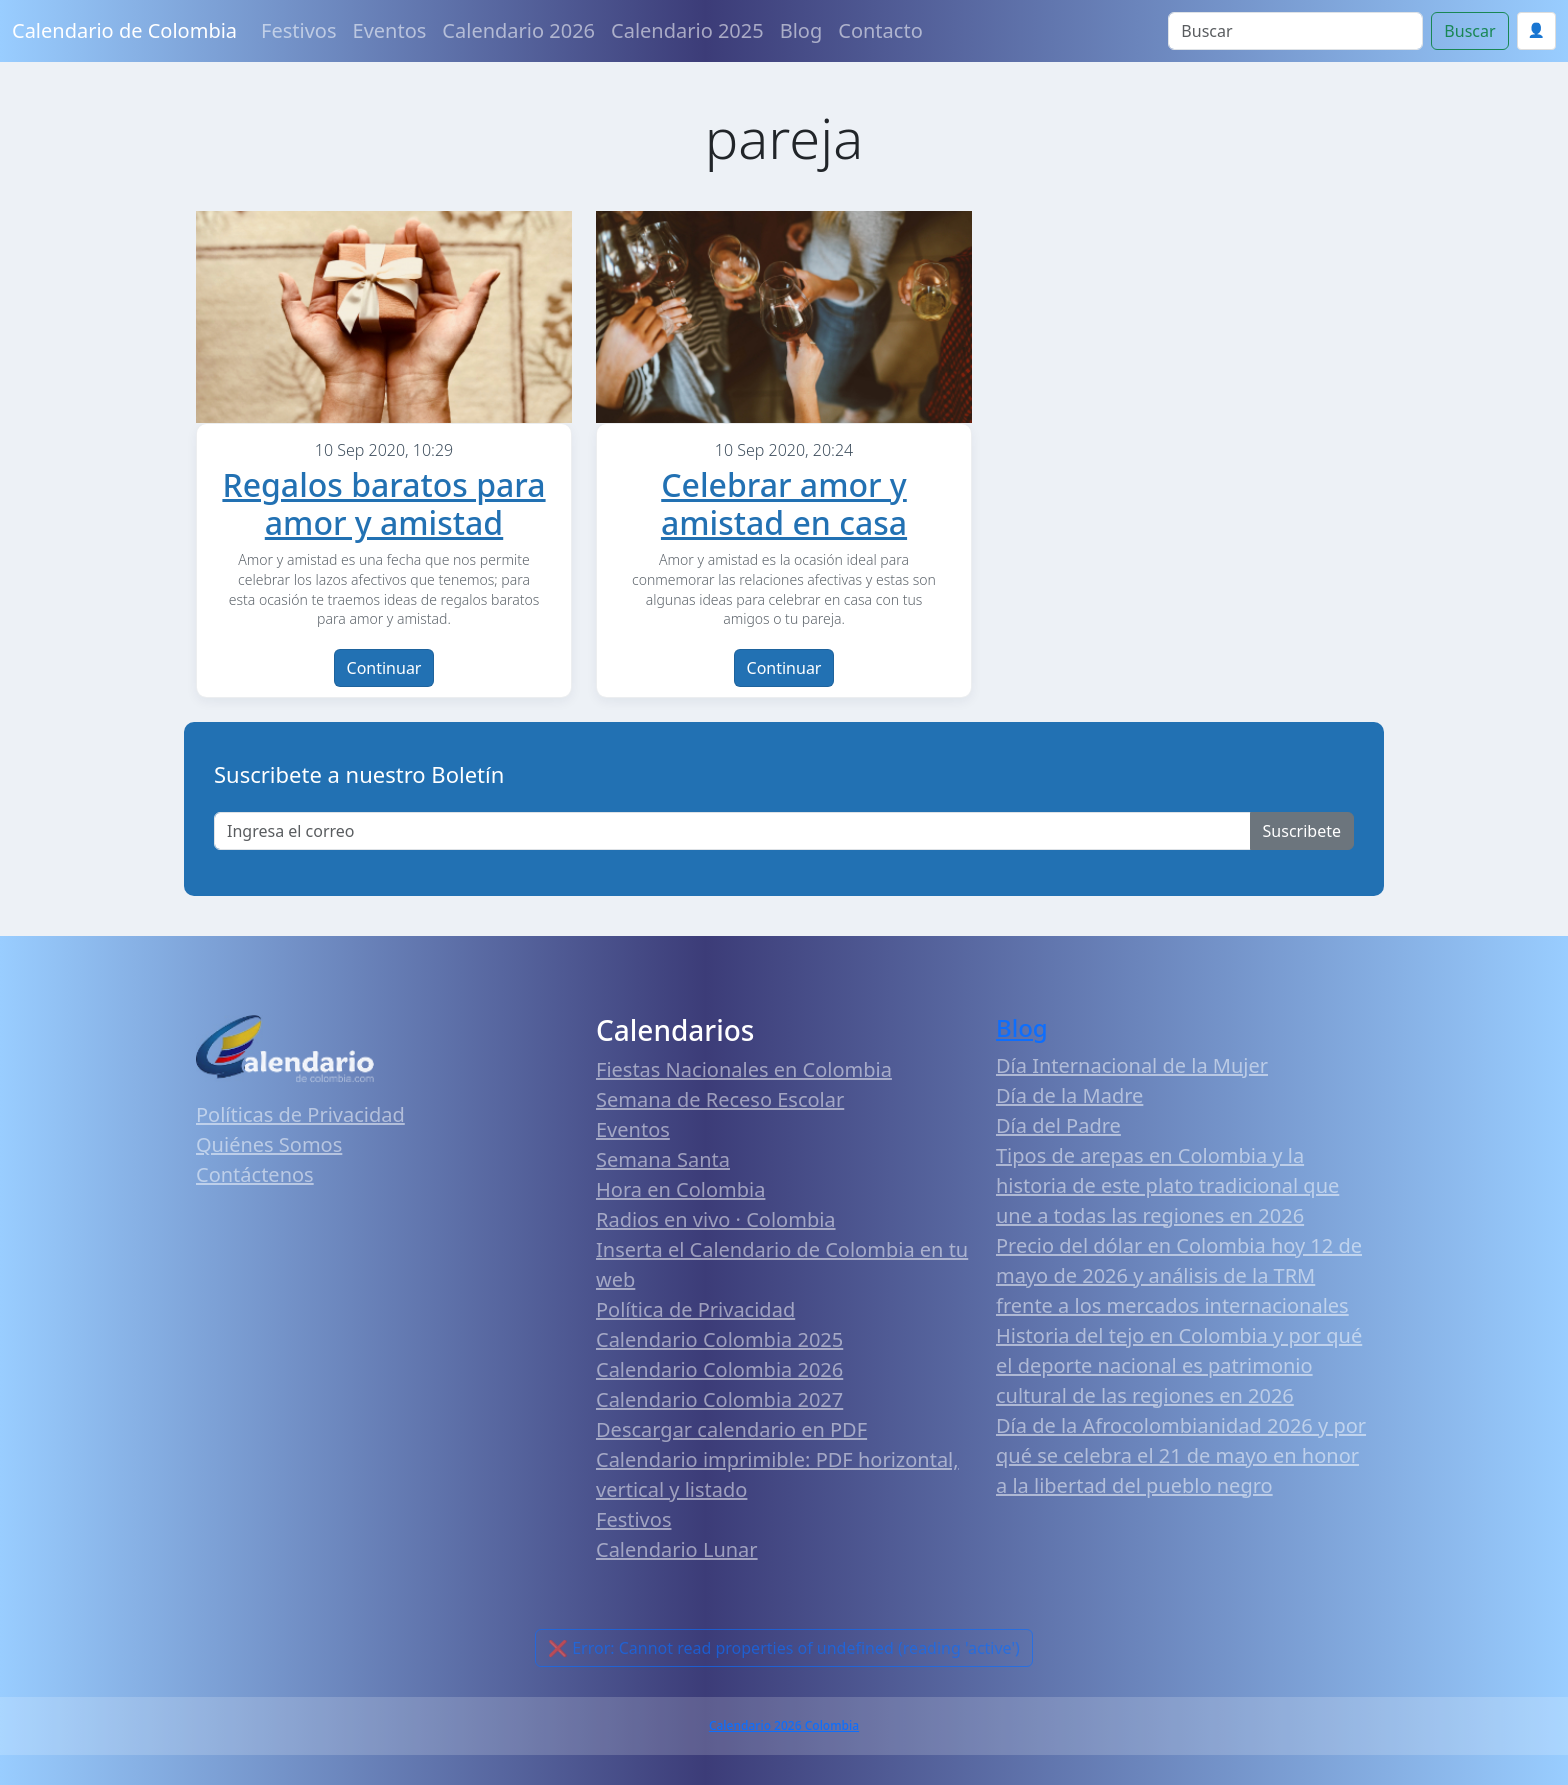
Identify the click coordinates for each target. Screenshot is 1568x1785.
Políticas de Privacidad (300, 1114)
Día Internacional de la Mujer (1132, 1065)
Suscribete (1302, 831)
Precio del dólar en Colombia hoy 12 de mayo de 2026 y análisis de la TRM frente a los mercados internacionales (1179, 1275)
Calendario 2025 (687, 30)
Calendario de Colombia (124, 30)
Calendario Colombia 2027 (719, 1399)
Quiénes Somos (269, 1144)
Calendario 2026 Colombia (784, 1725)
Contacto (880, 30)
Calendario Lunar (677, 1549)
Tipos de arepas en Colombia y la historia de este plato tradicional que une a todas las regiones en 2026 (1167, 1185)
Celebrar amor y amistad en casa (784, 503)
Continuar (384, 668)
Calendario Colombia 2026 (719, 1369)
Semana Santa (663, 1159)
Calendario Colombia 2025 (719, 1339)
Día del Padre (1058, 1125)
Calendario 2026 (518, 30)
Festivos (298, 30)
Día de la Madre (1069, 1095)
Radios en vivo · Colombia (716, 1219)
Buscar (1469, 31)
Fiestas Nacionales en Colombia (744, 1069)
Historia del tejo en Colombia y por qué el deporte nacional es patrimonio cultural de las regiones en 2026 (1179, 1365)
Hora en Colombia (680, 1189)
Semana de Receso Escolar (720, 1099)
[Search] (1295, 31)
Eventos (390, 30)
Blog (801, 30)
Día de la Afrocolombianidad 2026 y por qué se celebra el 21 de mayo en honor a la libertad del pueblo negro (1181, 1455)
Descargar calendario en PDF (731, 1429)
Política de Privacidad (695, 1309)
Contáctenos (255, 1174)
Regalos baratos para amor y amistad (383, 503)
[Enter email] (732, 831)
